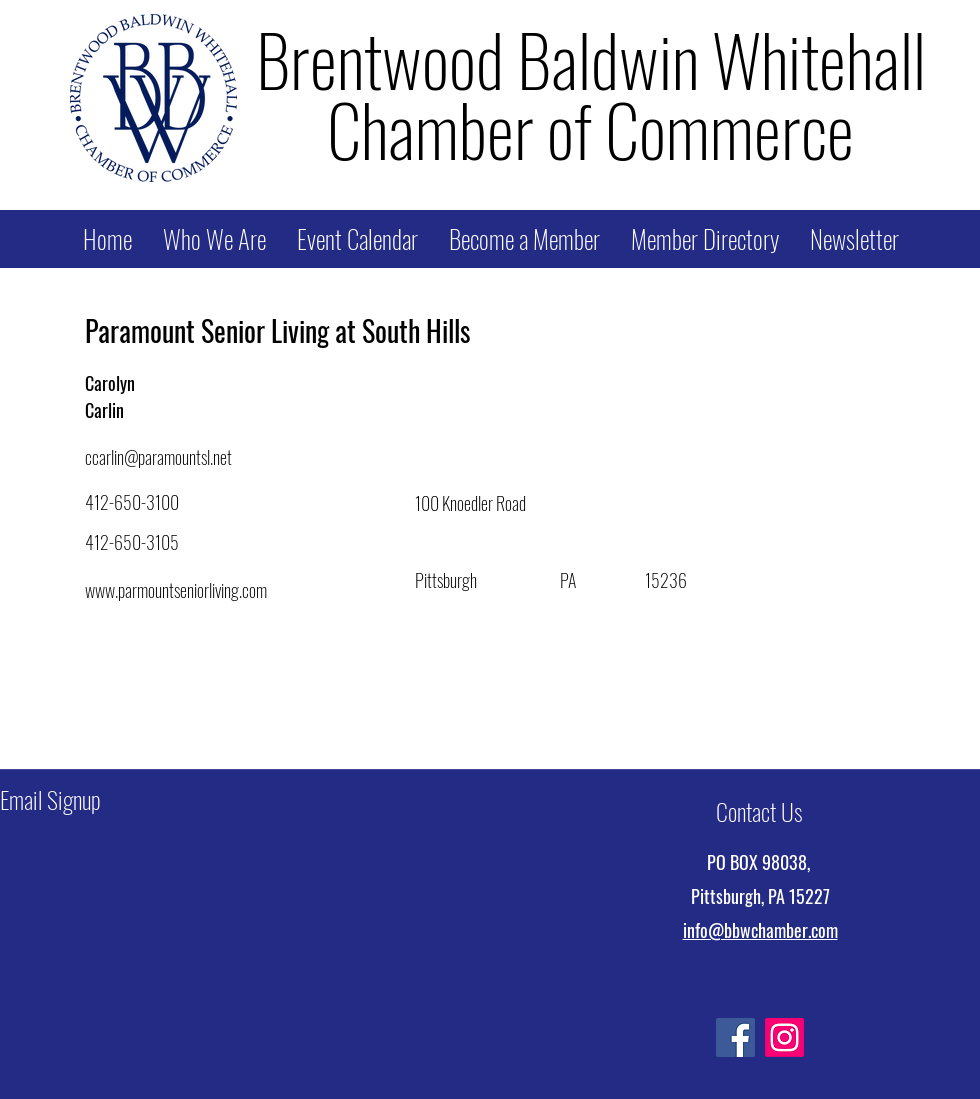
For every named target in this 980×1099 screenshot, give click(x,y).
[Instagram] (784, 1037)
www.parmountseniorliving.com (176, 590)
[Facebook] (735, 1037)
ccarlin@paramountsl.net (158, 457)
